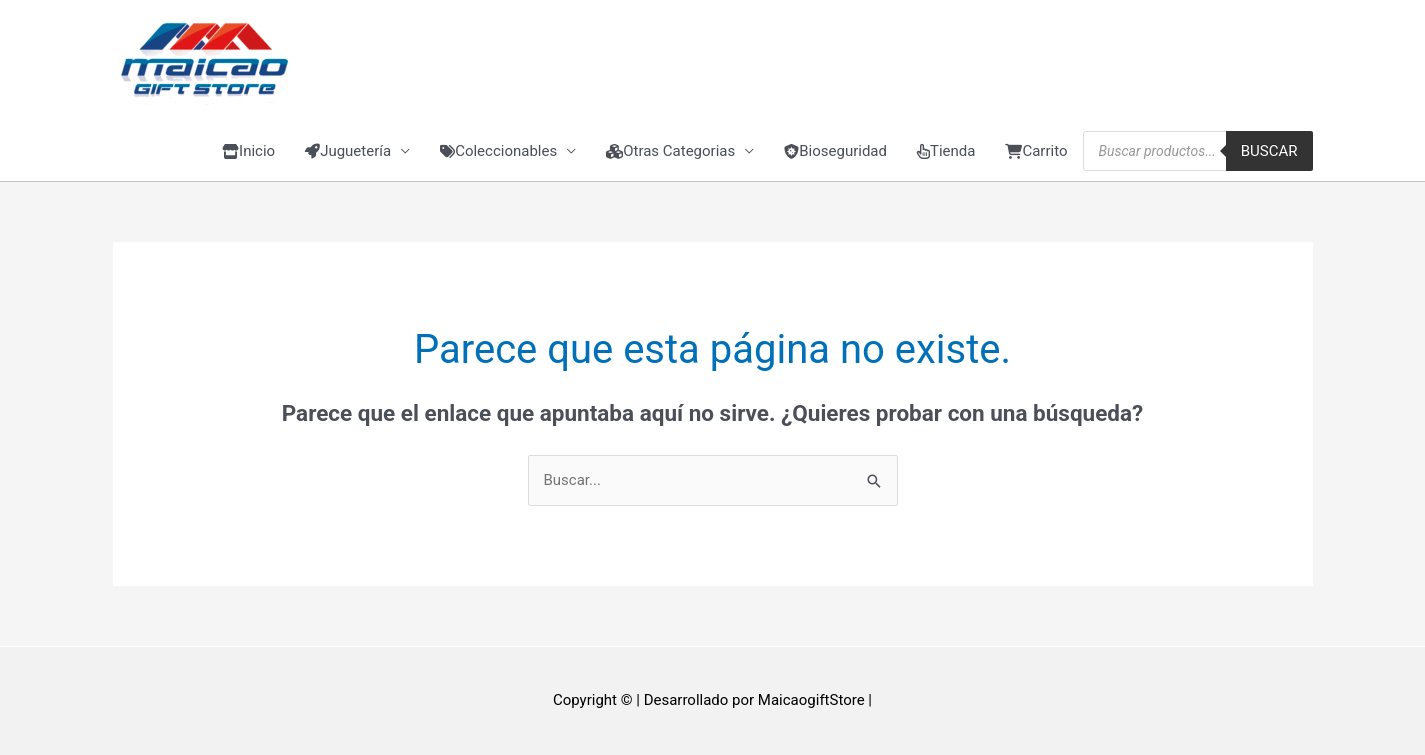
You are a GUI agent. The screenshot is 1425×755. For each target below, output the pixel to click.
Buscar (1269, 151)
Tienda (946, 151)
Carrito (1036, 151)
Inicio (248, 151)
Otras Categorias (670, 151)
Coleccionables (498, 151)
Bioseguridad (835, 151)
